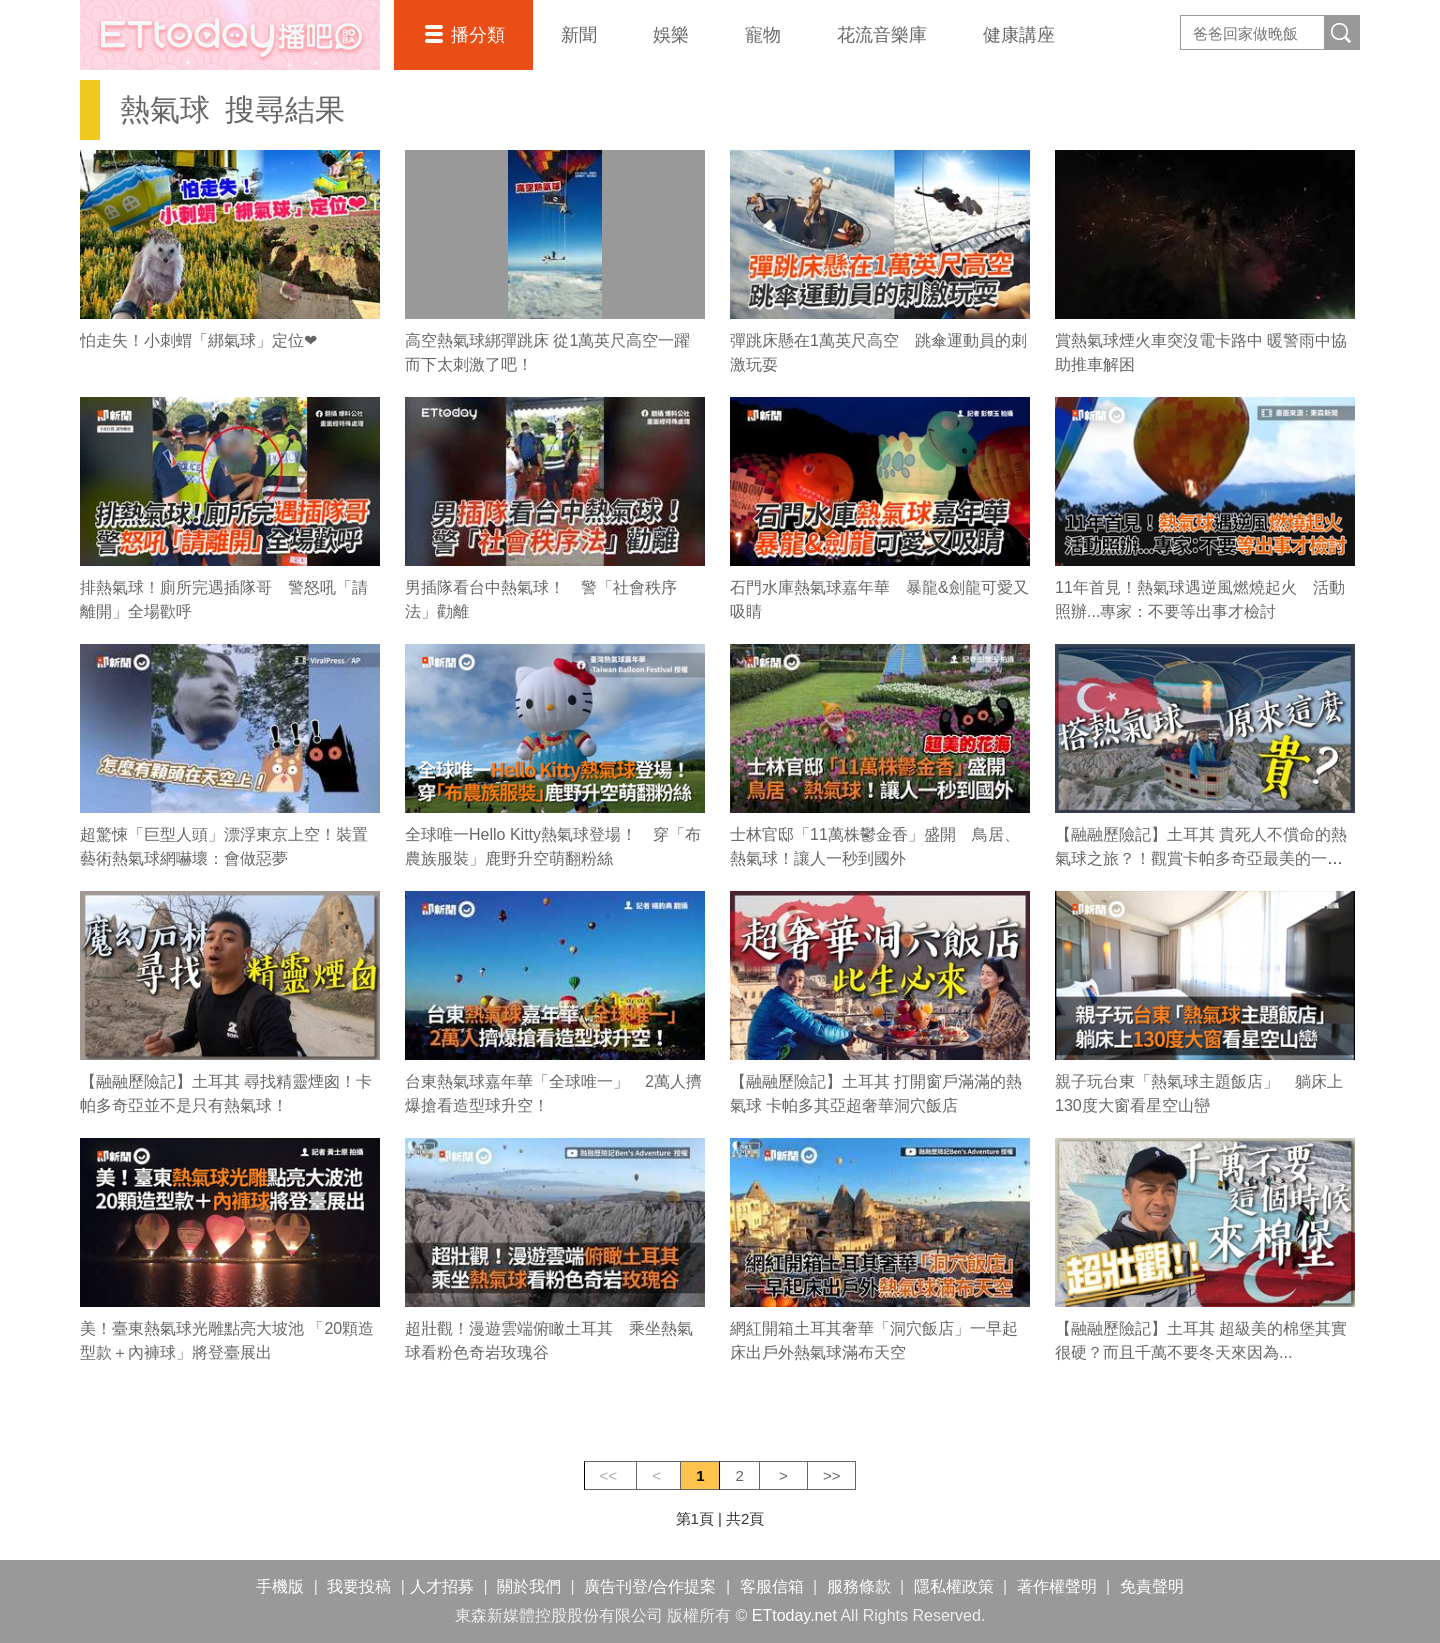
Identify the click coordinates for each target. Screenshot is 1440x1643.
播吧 (230, 35)
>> (832, 1475)
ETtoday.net (794, 1615)
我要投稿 (359, 1586)
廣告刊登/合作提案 (650, 1586)
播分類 (478, 35)
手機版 (280, 1586)
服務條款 (859, 1586)
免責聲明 (1152, 1586)
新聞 (579, 35)
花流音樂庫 (882, 35)
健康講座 (1019, 35)
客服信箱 (772, 1586)
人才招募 (442, 1586)
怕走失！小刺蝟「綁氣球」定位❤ (198, 340)
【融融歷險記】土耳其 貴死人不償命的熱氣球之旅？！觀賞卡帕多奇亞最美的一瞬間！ (1201, 858)
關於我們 (529, 1586)
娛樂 (671, 35)
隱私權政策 (954, 1586)
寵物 (763, 35)
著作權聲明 (1057, 1586)
